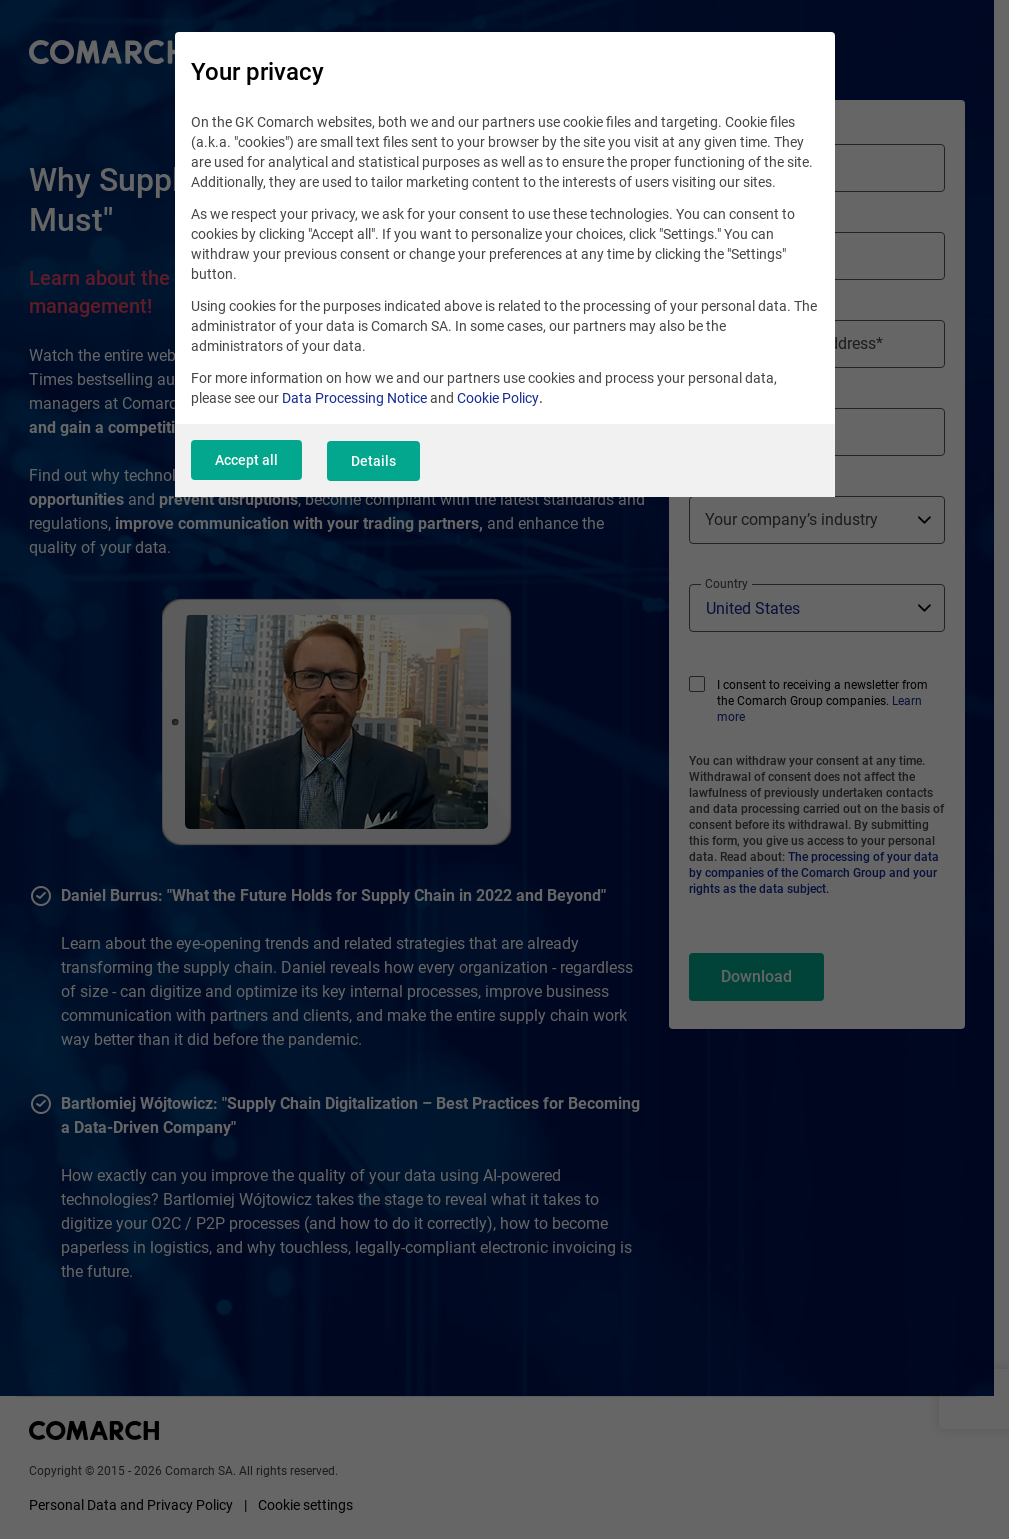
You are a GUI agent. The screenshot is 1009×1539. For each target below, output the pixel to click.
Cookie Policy (498, 400)
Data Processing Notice (354, 400)
